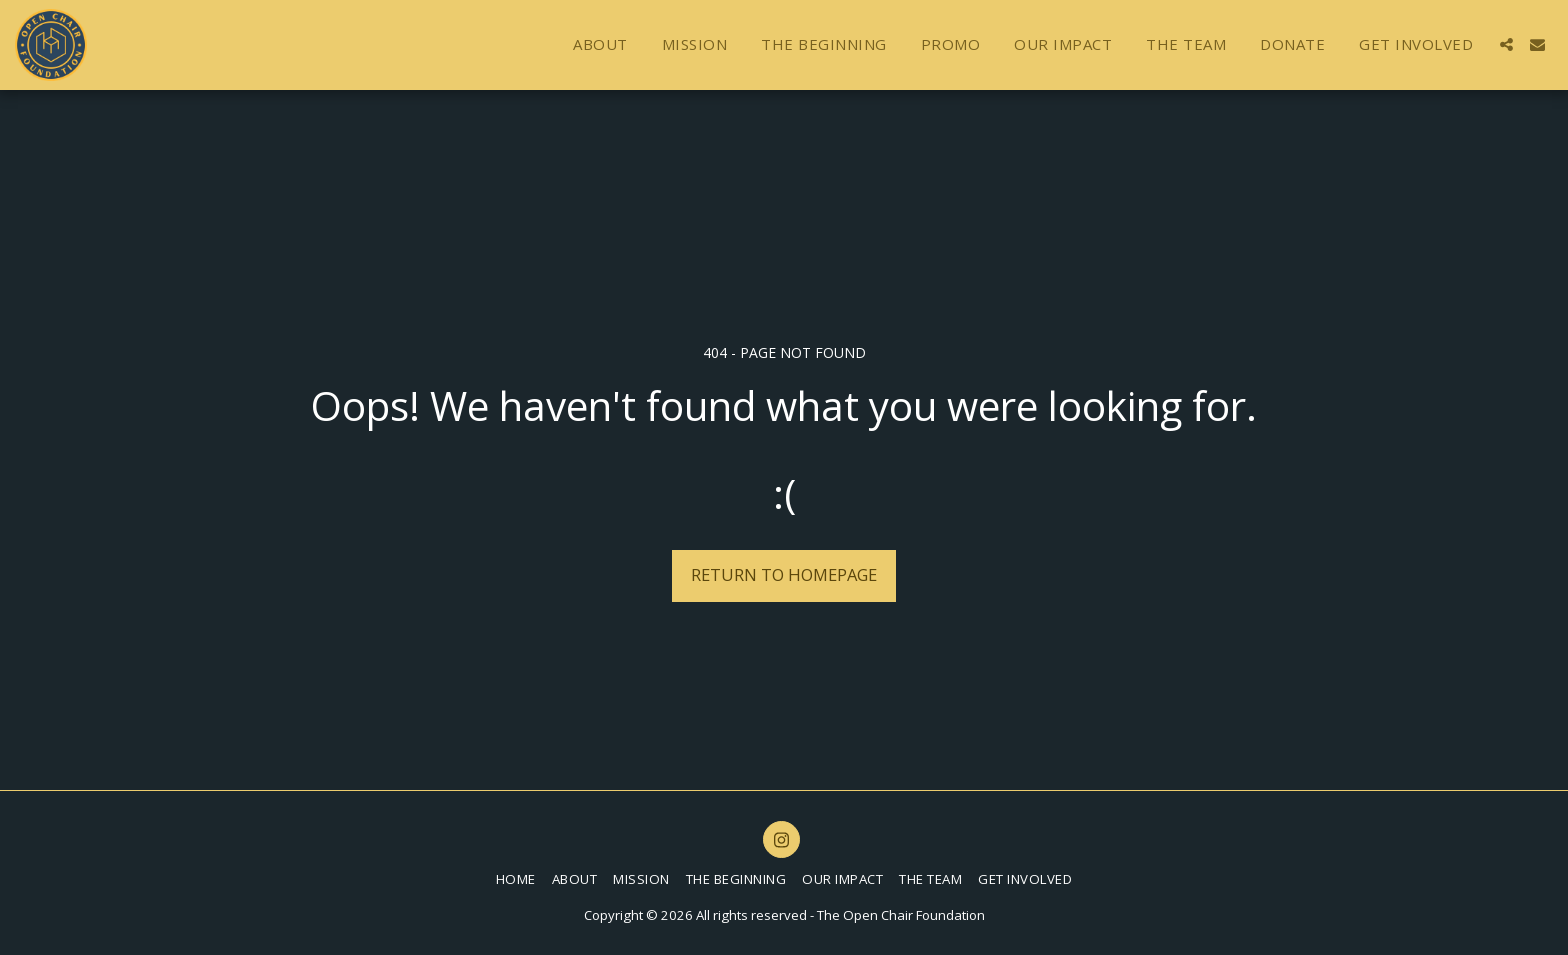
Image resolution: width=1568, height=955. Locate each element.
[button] (1506, 44)
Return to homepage (784, 574)
